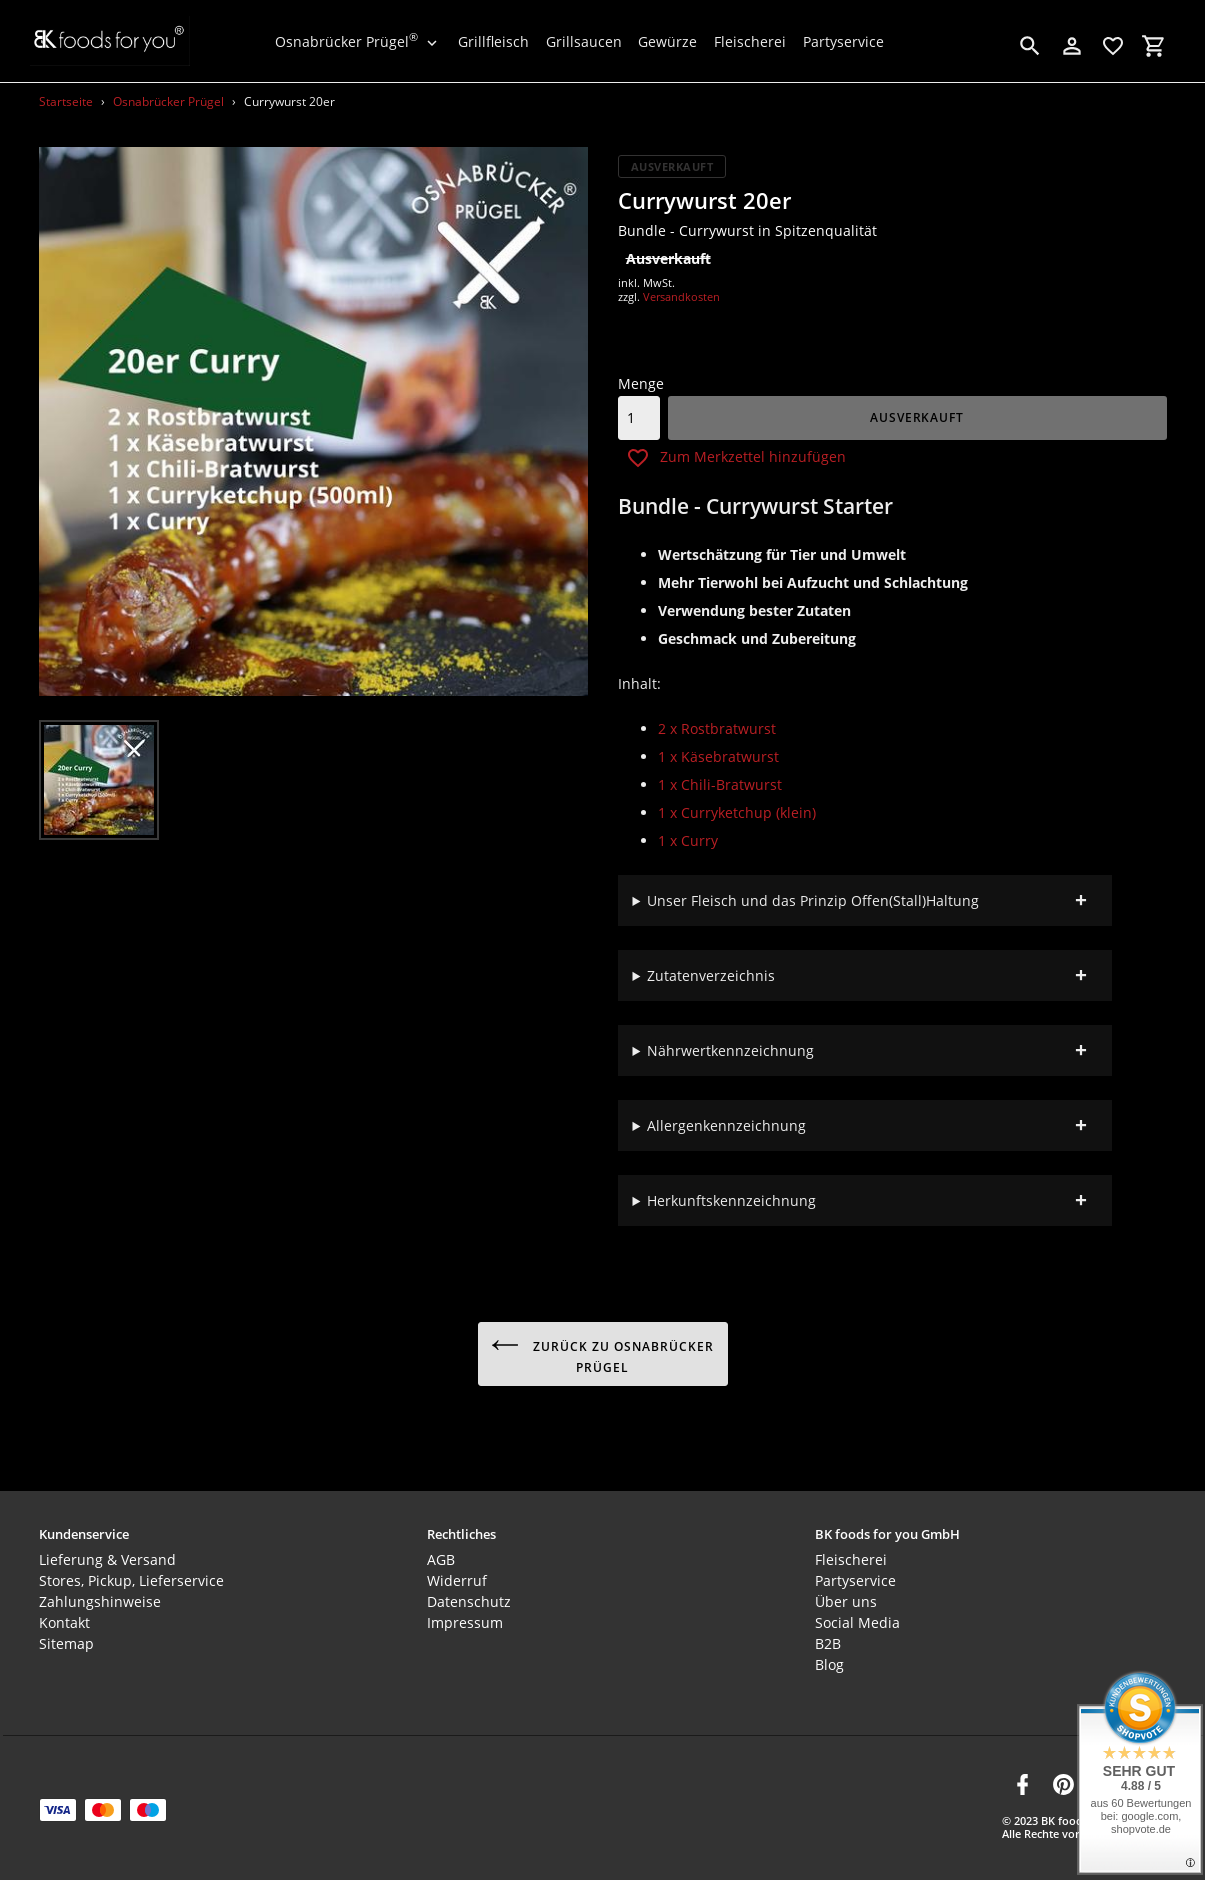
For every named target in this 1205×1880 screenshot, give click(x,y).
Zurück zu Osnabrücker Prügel (602, 1353)
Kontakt (64, 1613)
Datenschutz (469, 1592)
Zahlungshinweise (100, 1592)
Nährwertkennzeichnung (730, 1050)
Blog (829, 1655)
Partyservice (855, 1571)
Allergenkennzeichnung (726, 1125)
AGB (441, 1550)
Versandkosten (681, 296)
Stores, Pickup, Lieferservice (131, 1571)
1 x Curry (688, 840)
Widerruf (457, 1571)
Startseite (66, 101)
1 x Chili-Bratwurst (720, 784)
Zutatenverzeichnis (711, 975)
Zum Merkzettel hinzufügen (736, 458)
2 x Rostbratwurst (717, 728)
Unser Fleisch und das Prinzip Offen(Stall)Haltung (813, 900)
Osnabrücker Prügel (168, 101)
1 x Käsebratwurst (718, 756)
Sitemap (66, 1634)
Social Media (857, 1613)
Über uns (846, 1592)
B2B (828, 1634)
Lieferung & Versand (107, 1550)
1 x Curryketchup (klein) (737, 812)
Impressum (465, 1613)
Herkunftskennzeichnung (731, 1200)
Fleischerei (851, 1550)
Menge (641, 383)
